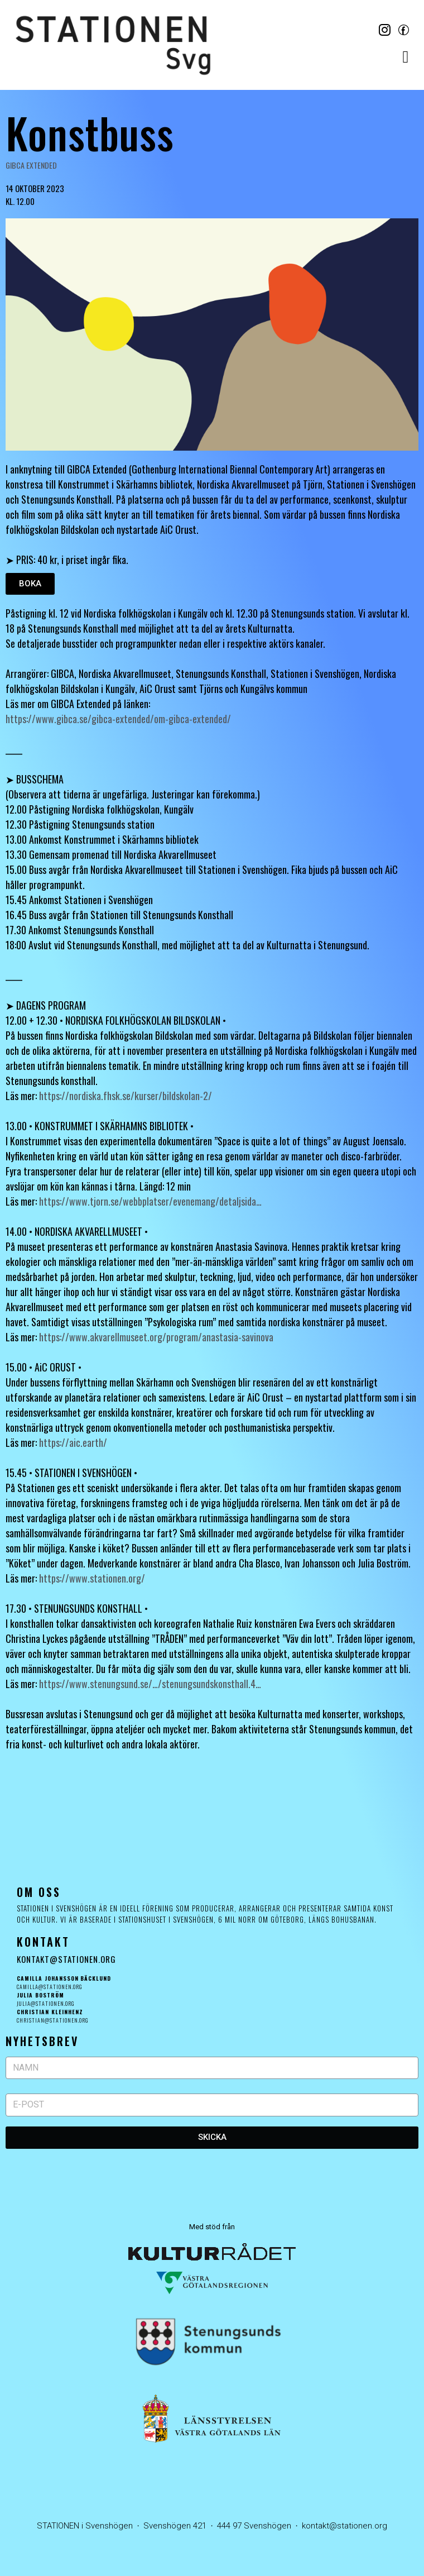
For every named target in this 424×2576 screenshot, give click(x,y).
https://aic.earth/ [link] (73, 1442)
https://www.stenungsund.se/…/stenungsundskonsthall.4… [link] (150, 1683)
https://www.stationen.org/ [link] (92, 1578)
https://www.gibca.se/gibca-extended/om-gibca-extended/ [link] (118, 718)
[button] (405, 57)
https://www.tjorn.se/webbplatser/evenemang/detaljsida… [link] (150, 1201)
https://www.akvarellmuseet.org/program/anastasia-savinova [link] (156, 1337)
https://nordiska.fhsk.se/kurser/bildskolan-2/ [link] (125, 1095)
